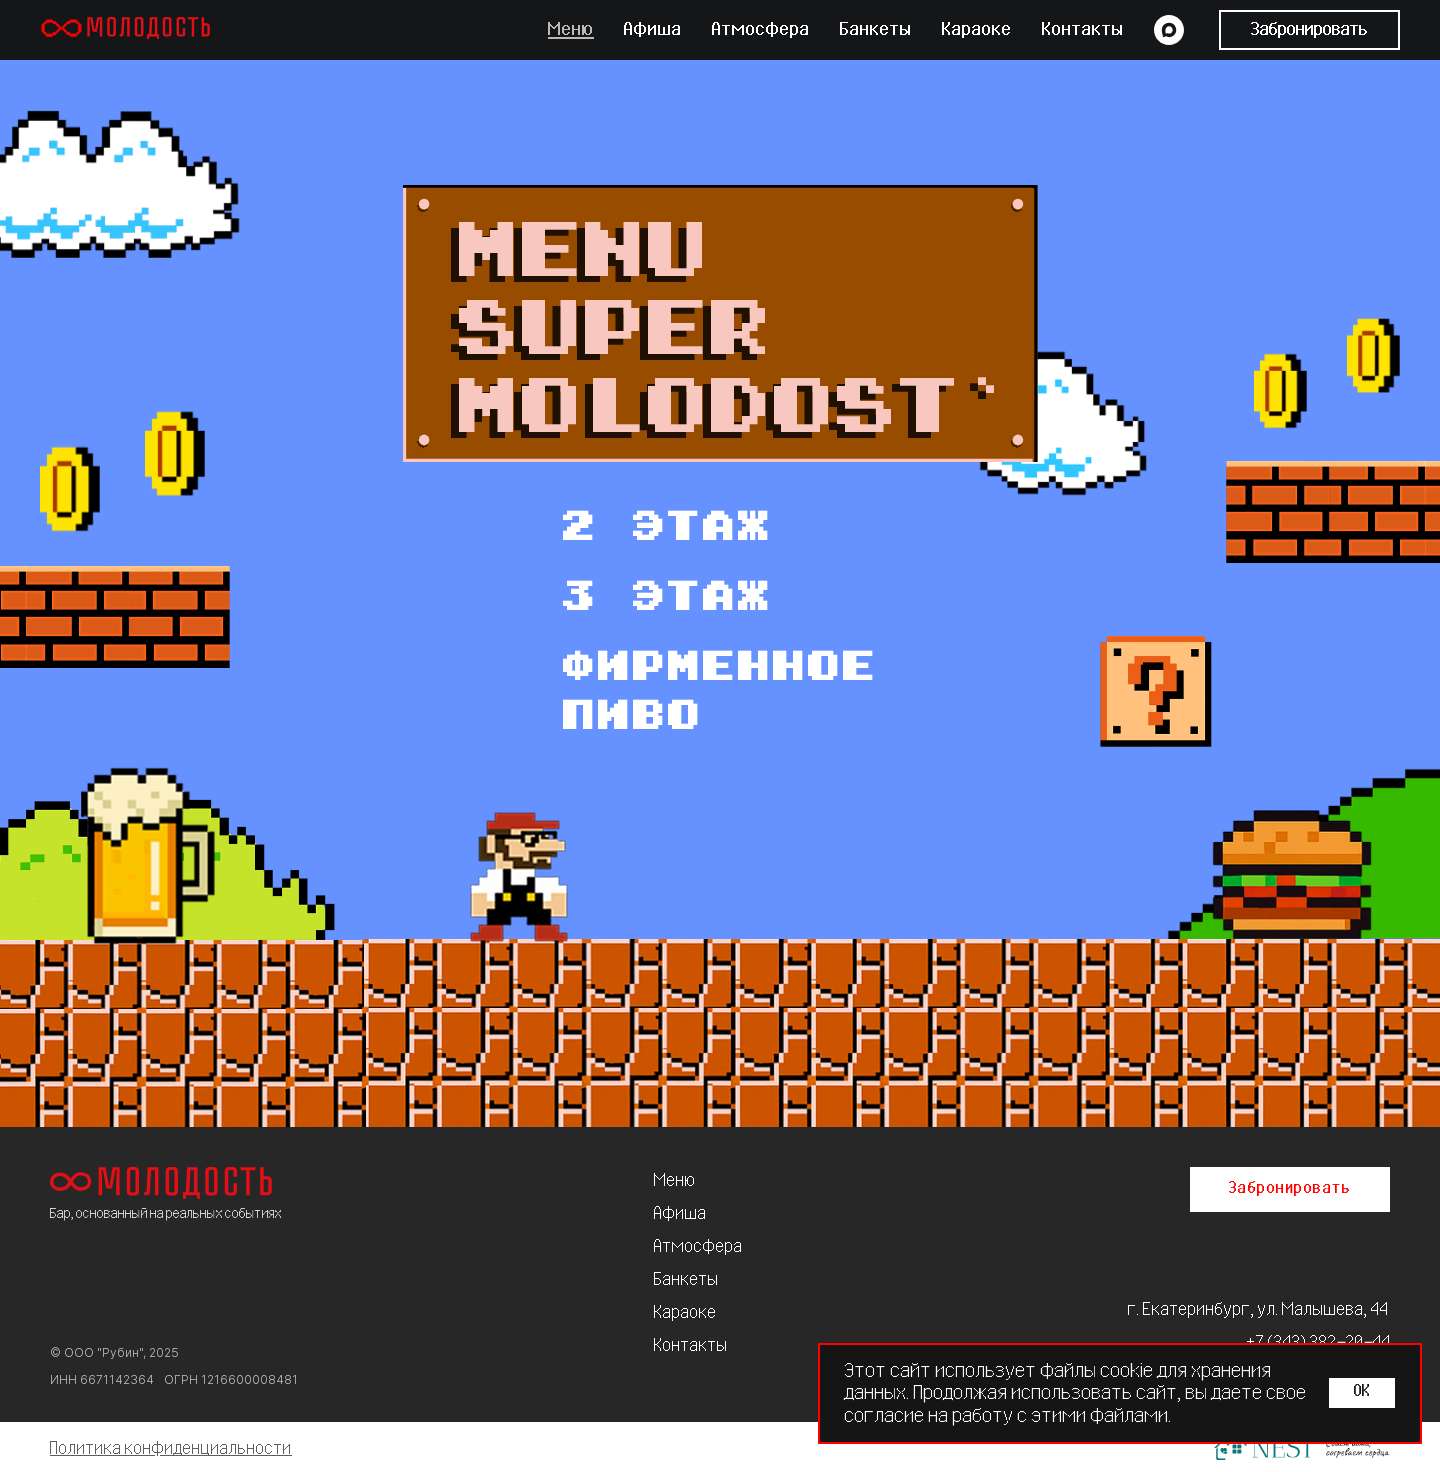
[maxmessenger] (1169, 30)
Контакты (1083, 30)
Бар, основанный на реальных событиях (166, 1214)
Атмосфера (761, 30)
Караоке (977, 30)
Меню (571, 30)
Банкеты (876, 30)
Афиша (653, 30)
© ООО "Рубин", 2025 (114, 1352)
